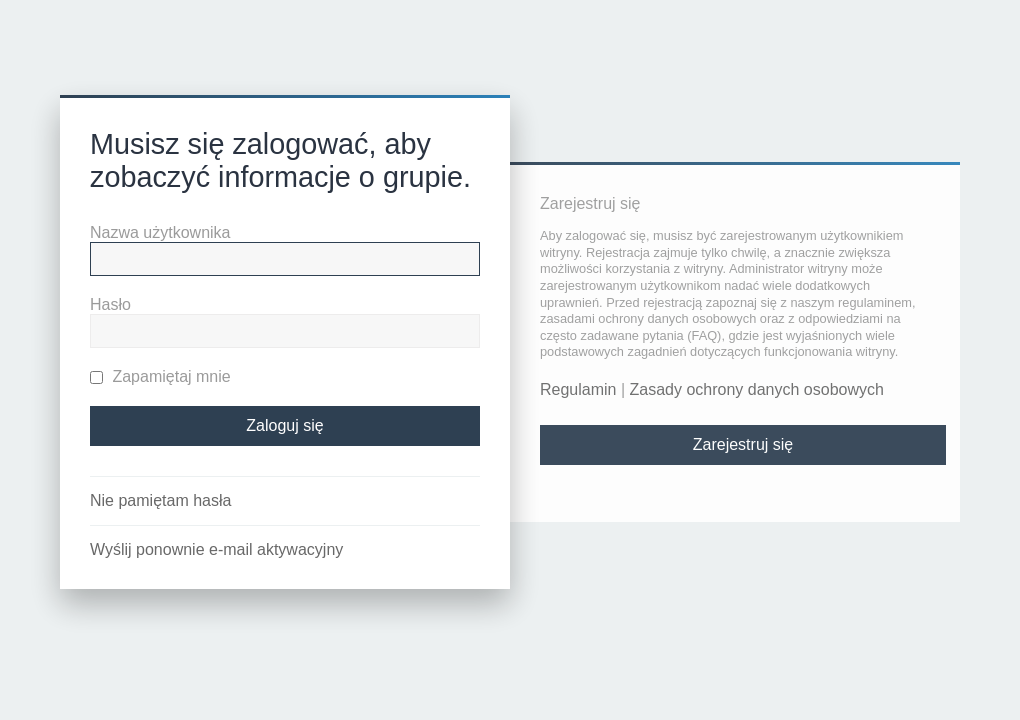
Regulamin (578, 389)
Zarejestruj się (743, 444)
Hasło (110, 304)
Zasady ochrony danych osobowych (757, 389)
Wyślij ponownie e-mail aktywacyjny (216, 549)
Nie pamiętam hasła (160, 500)
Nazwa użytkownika (160, 232)
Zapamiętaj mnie (160, 376)
